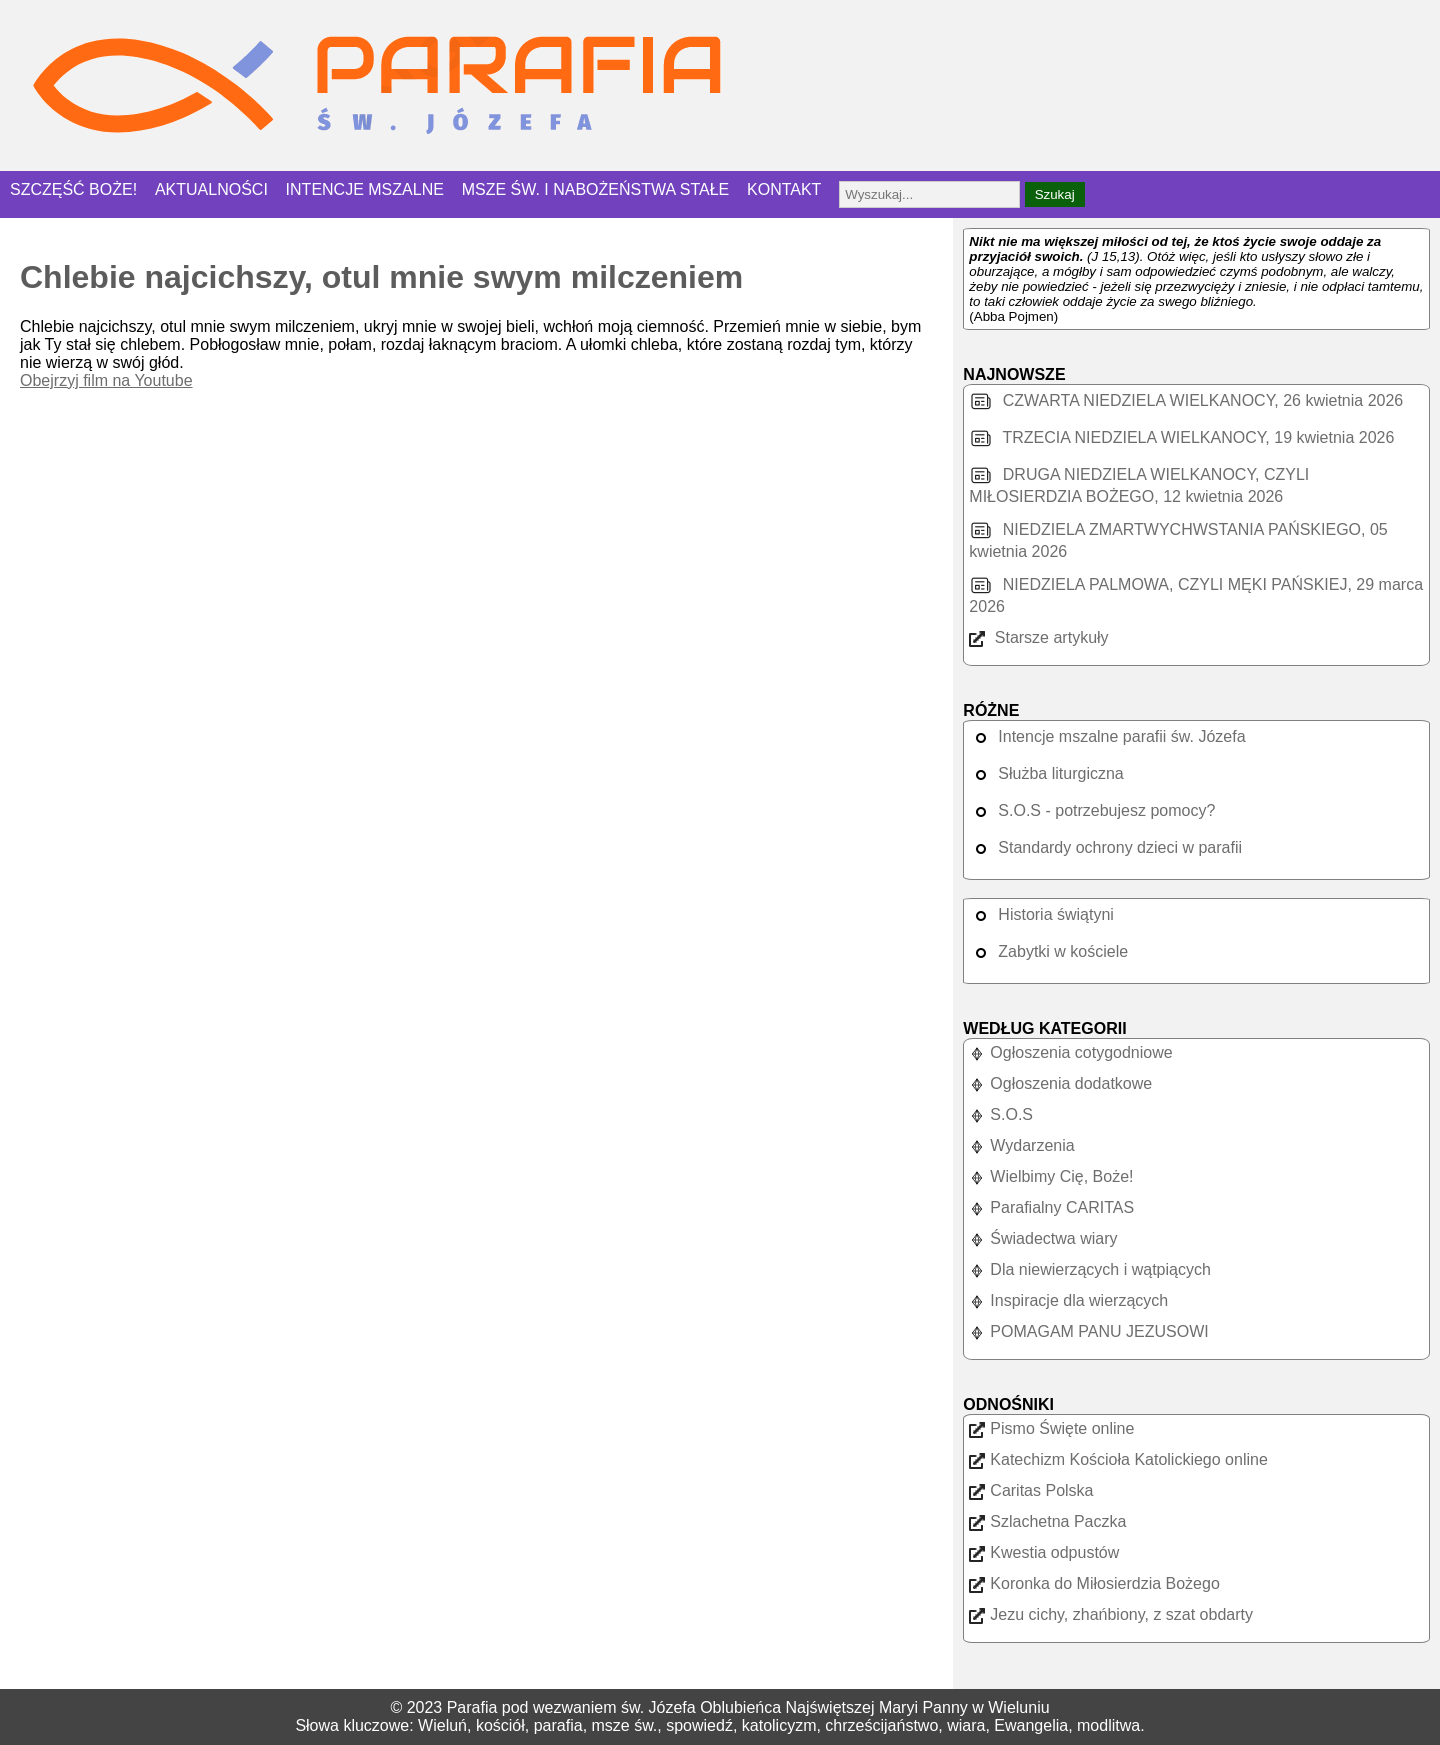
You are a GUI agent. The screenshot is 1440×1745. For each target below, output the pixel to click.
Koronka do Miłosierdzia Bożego (1094, 1583)
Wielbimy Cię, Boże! (1051, 1176)
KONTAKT (784, 189)
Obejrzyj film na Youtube (106, 380)
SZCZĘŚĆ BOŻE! (73, 189)
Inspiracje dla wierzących (1068, 1300)
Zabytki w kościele (1048, 951)
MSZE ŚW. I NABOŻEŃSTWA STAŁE (596, 189)
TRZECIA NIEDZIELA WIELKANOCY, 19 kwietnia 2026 (1181, 437)
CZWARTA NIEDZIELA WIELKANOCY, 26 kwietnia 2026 (1186, 400)
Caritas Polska (1031, 1490)
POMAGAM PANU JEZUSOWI (1088, 1331)
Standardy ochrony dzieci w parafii (1105, 847)
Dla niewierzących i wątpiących (1090, 1269)
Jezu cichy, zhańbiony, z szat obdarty (1111, 1614)
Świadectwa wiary (1043, 1238)
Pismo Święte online (1051, 1428)
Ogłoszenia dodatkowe (1060, 1083)
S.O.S (1001, 1114)
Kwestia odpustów (1044, 1552)
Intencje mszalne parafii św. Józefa (1107, 736)
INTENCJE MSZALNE (365, 189)
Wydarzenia (1021, 1145)
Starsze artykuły (1038, 637)
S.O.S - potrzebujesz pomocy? (1092, 810)
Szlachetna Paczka (1047, 1521)
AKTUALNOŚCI (211, 189)
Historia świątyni (1041, 914)
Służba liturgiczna (1046, 773)
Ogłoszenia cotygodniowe (1070, 1052)
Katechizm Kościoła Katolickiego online (1118, 1459)
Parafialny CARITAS (1051, 1207)
